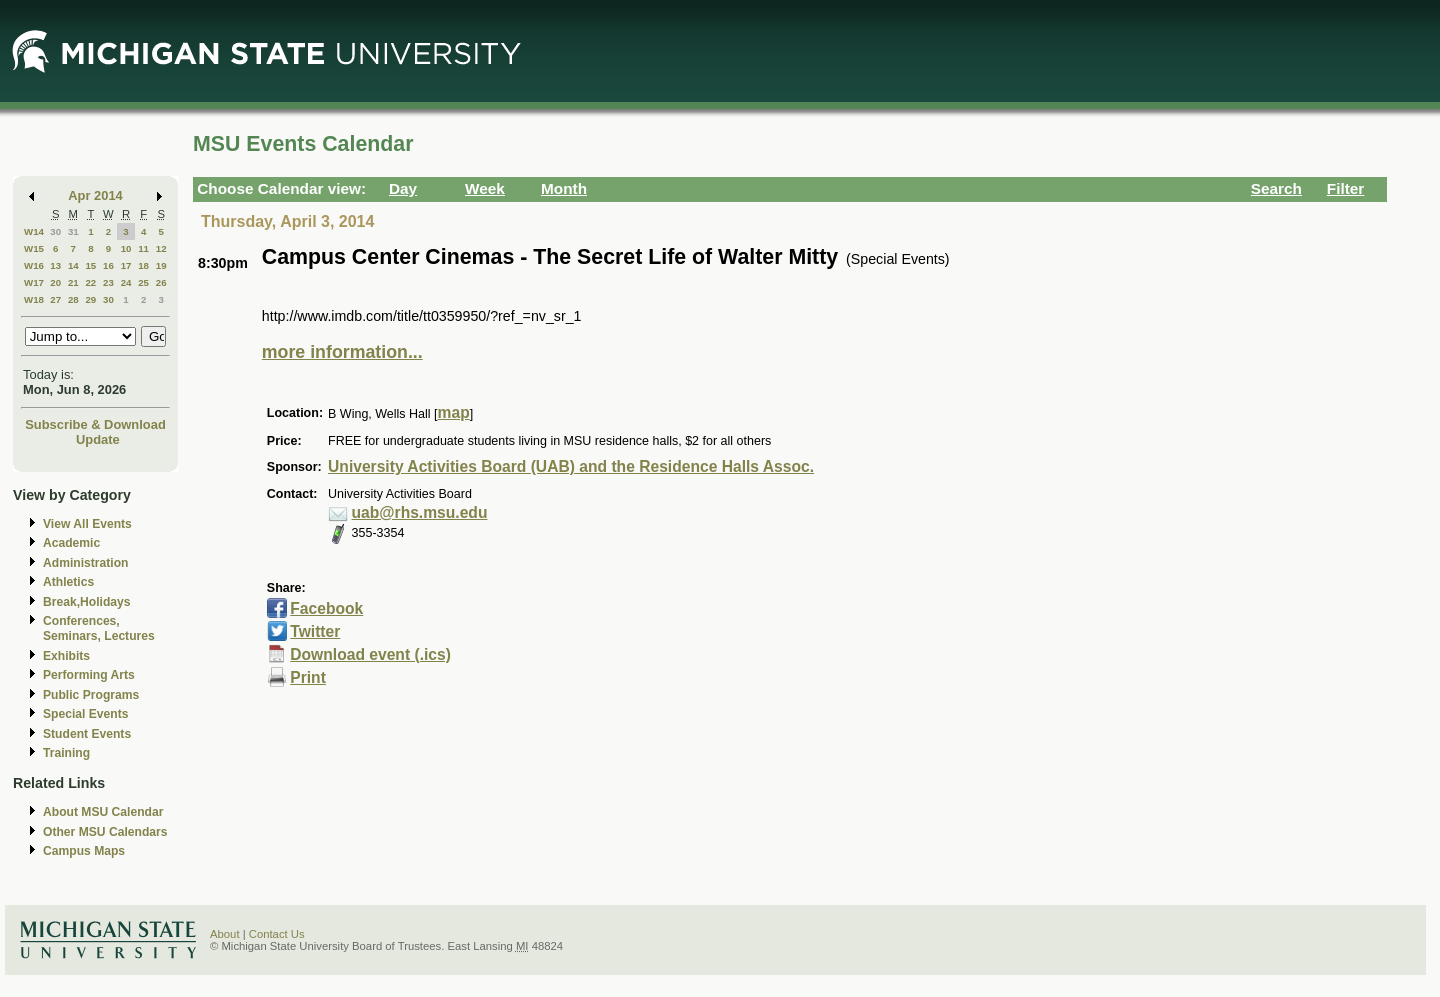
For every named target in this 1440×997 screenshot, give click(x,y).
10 (126, 248)
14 (73, 265)
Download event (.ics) (370, 654)
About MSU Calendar (103, 812)
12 (161, 248)
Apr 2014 (95, 195)
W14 (34, 231)
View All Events (87, 524)
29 (90, 299)
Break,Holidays (87, 602)
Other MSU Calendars (105, 832)
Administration (85, 563)
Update (98, 439)
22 (90, 282)
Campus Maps (84, 851)
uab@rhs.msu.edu (420, 512)
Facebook (326, 608)
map (454, 412)
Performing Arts (89, 675)
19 (161, 265)
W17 (34, 282)
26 (161, 282)
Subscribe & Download (95, 424)
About (225, 934)
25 (143, 282)
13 (55, 265)
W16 (34, 265)
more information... (342, 352)
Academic (71, 543)
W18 (34, 299)
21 (73, 282)
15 (90, 265)
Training (66, 753)
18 (143, 265)
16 (108, 265)
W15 (34, 248)
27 (55, 299)
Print (308, 677)
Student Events (87, 734)
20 (55, 282)
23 (108, 282)
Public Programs (91, 695)
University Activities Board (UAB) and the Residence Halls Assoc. (571, 466)
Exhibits (66, 656)
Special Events (85, 714)
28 (73, 299)
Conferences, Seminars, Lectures (99, 628)
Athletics (68, 582)
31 (73, 231)
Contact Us (277, 934)
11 (143, 248)
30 (55, 231)
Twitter (315, 631)
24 (126, 282)
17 (126, 265)
